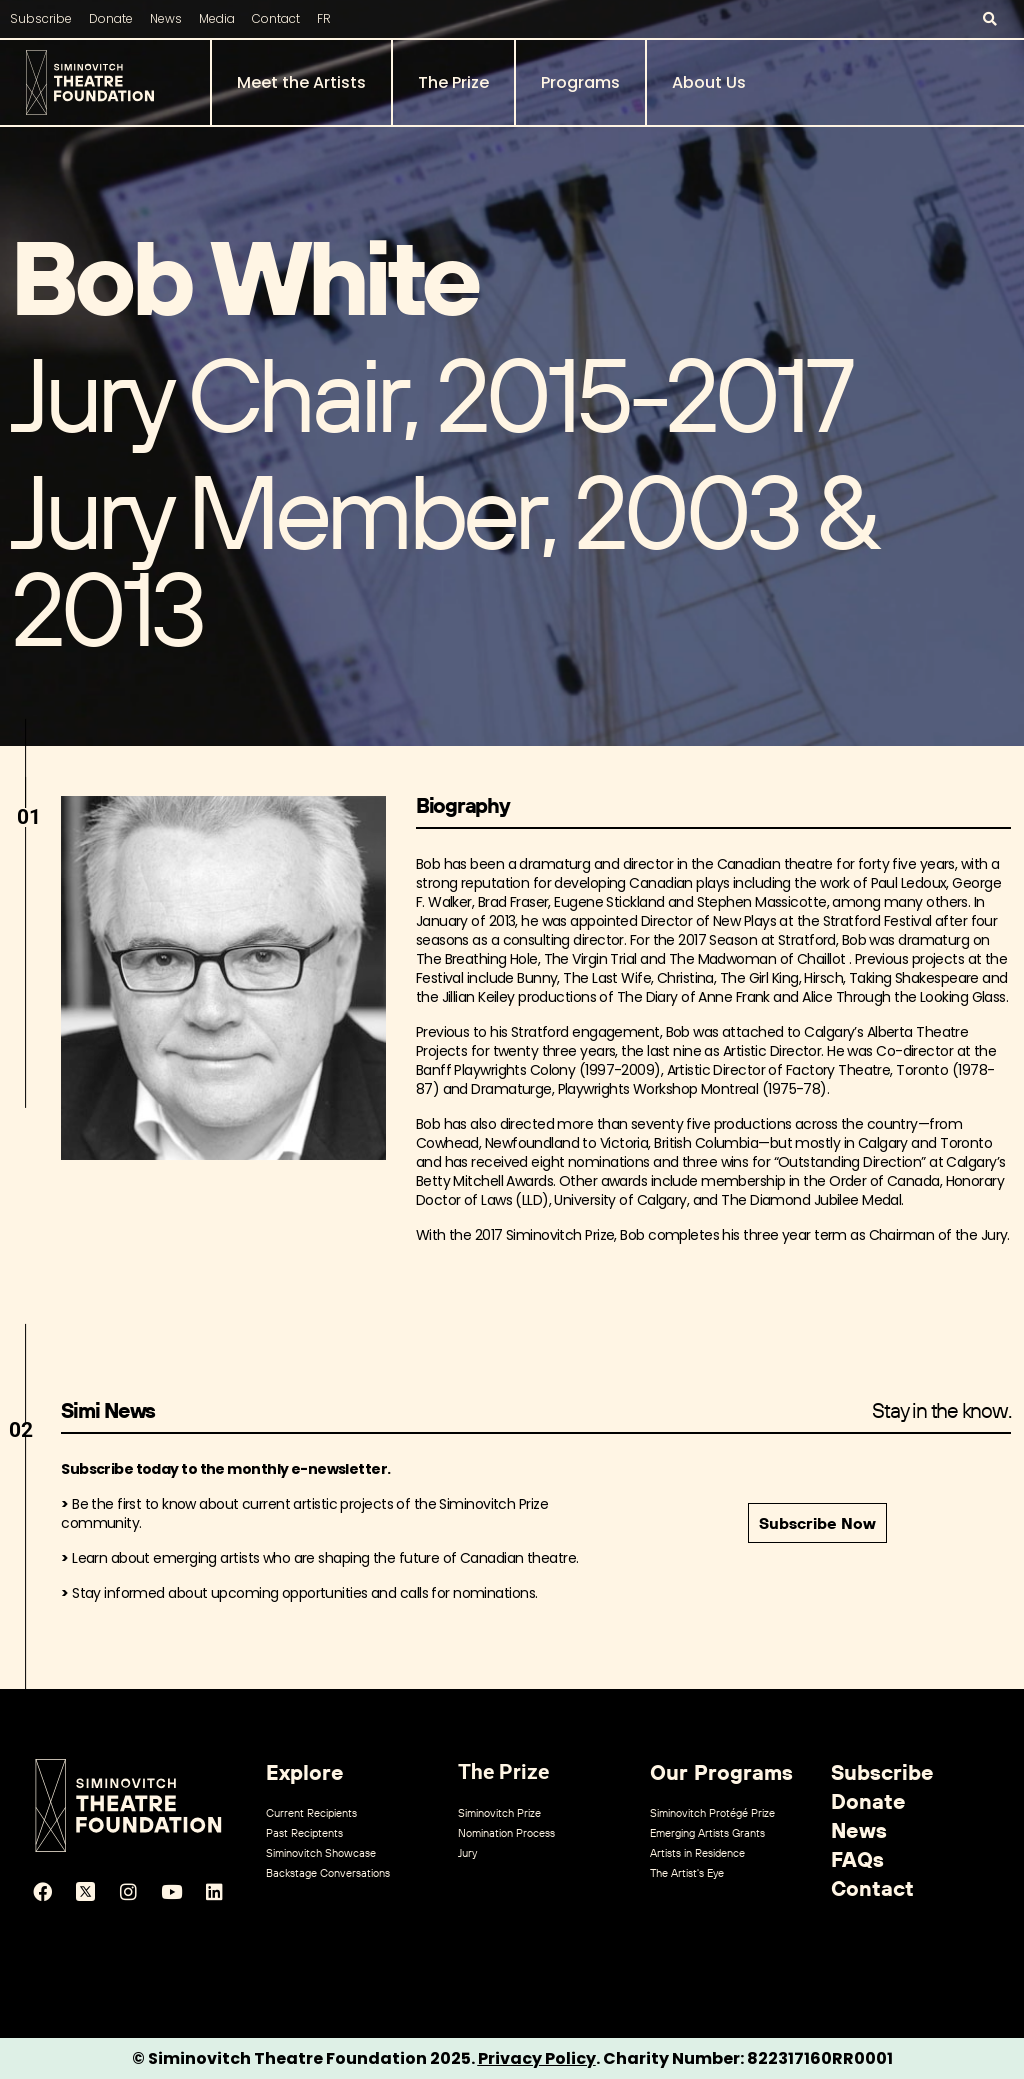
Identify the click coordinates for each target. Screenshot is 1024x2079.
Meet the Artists (301, 82)
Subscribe (41, 18)
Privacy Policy (537, 2058)
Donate (111, 18)
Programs (580, 82)
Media (217, 18)
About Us (709, 82)
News (166, 18)
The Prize (453, 82)
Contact (276, 18)
